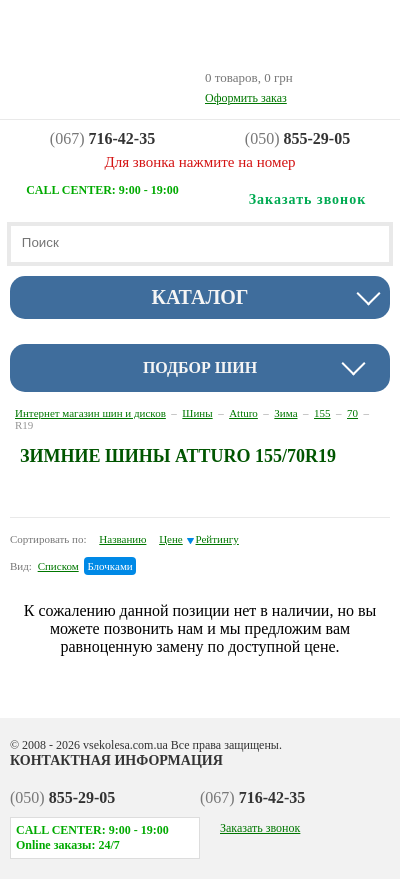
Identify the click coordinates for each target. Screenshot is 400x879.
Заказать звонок (260, 828)
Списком (58, 566)
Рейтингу (217, 539)
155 (322, 413)
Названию (122, 539)
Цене (171, 539)
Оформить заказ (246, 98)
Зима (285, 413)
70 (352, 413)
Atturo (243, 413)
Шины (197, 413)
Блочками (109, 566)
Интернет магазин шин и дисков (90, 413)
